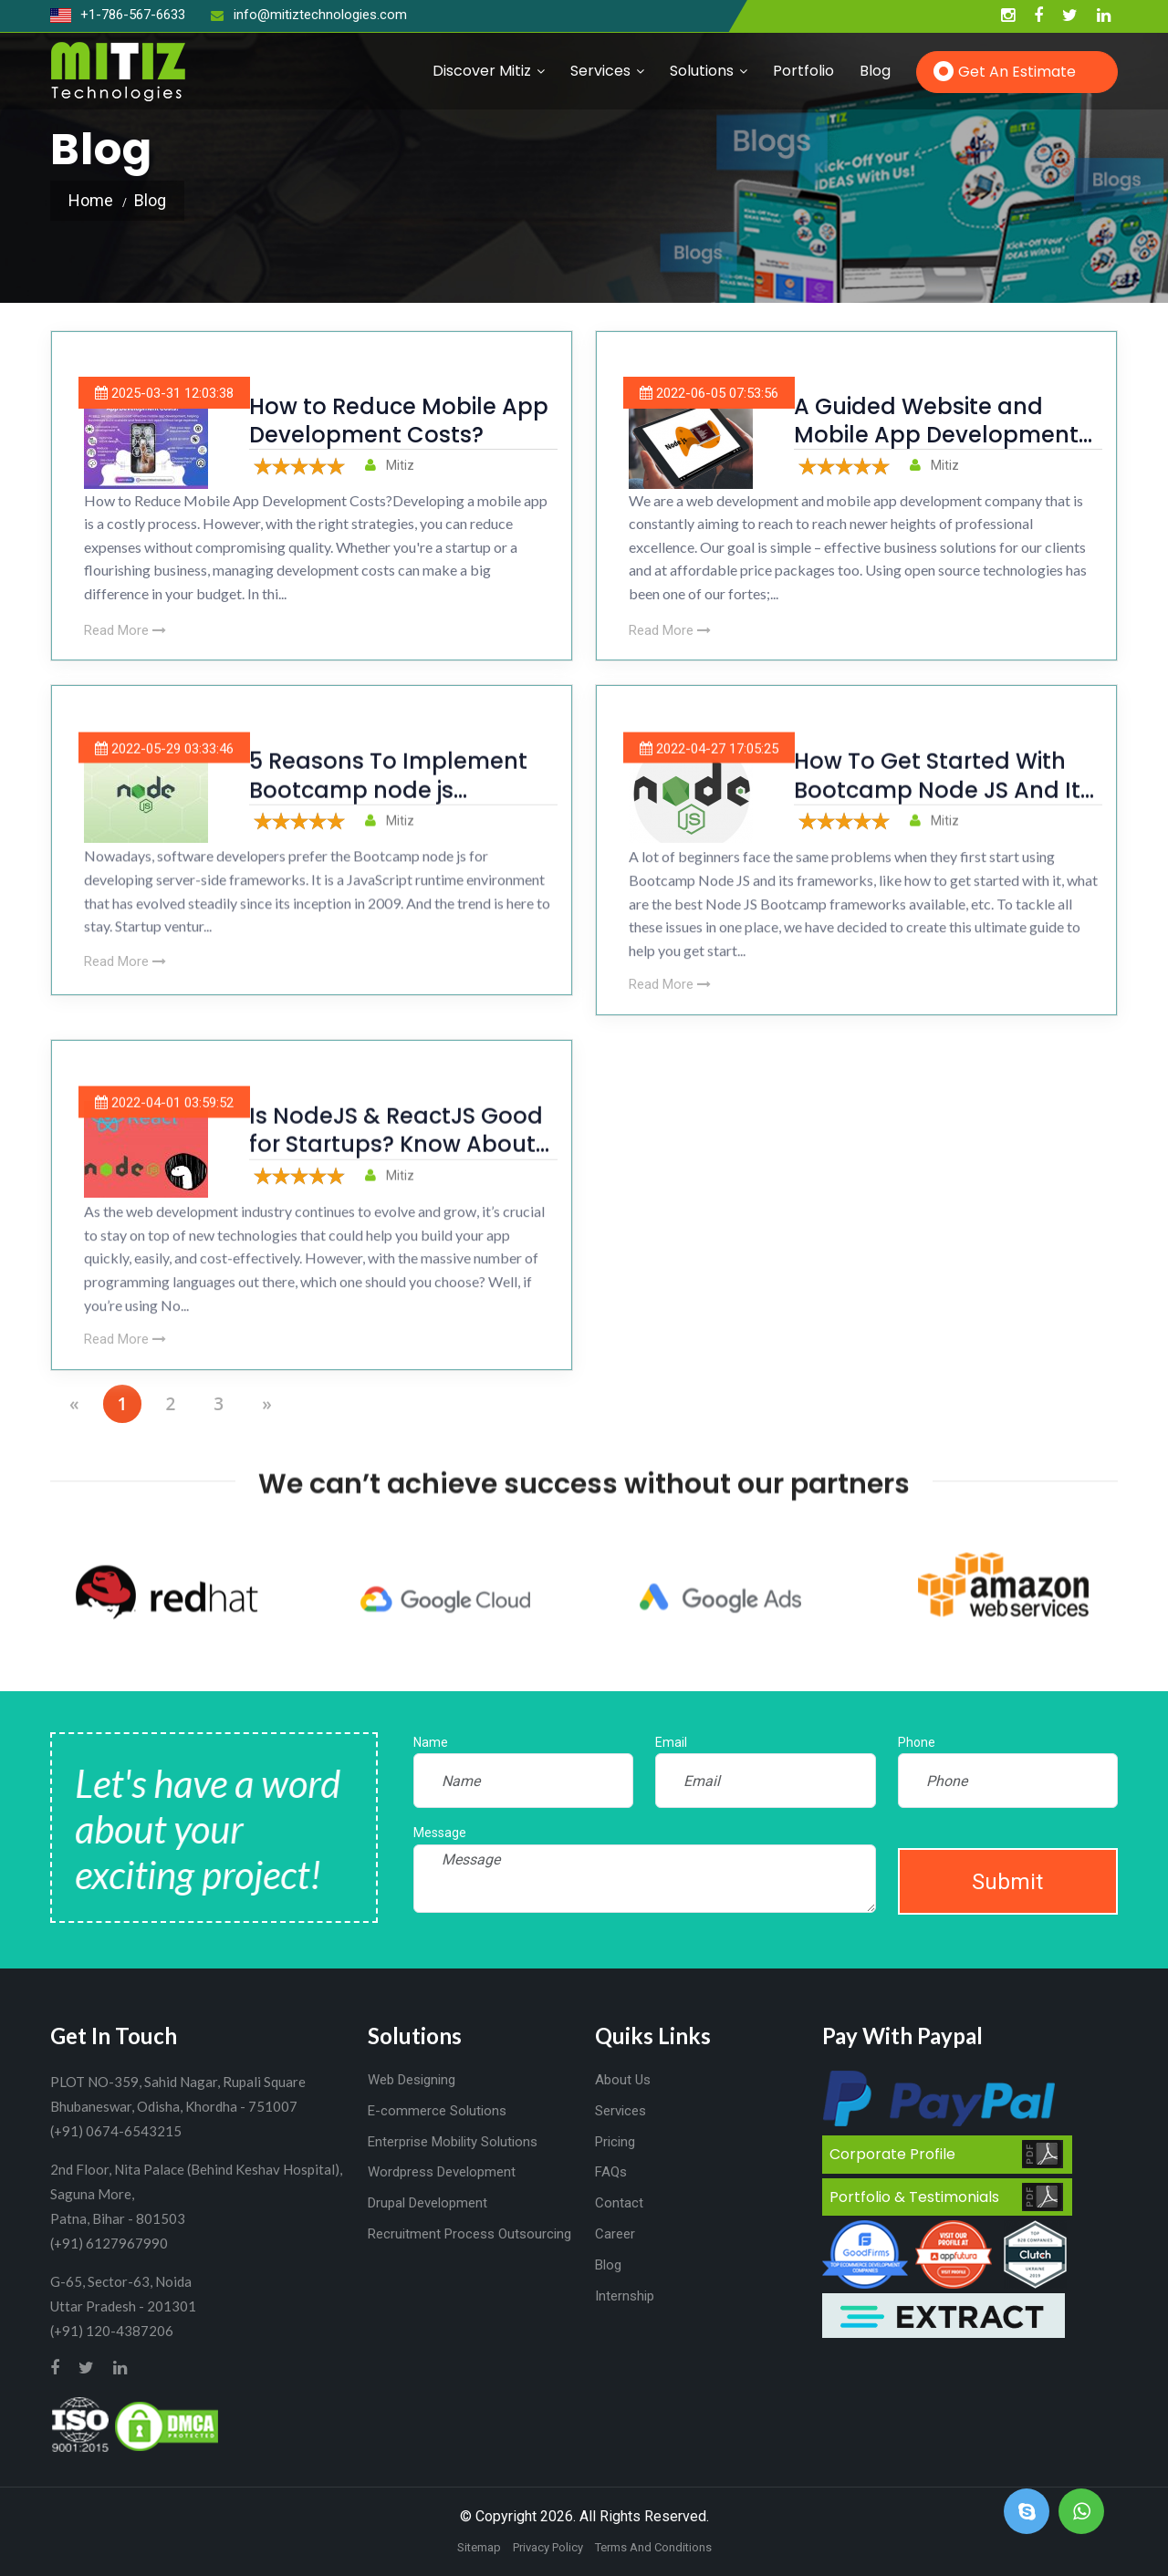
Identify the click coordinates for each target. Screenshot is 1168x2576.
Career (615, 2234)
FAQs (611, 2172)
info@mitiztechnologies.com (309, 14)
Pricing (615, 2142)
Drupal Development (427, 2203)
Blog (875, 70)
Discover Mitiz (482, 70)
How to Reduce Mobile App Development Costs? (398, 420)
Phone (916, 1742)
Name (430, 1742)
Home (90, 200)
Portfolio (803, 70)
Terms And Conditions (653, 2547)
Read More (125, 630)
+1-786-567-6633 (117, 14)
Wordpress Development (442, 2172)
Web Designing (411, 2080)
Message (439, 1832)
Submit (1007, 1882)
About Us (623, 2080)
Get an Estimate (1017, 71)
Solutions (702, 70)
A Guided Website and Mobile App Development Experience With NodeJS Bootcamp (936, 449)
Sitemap (479, 2547)
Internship (624, 2296)
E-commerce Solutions (437, 2111)
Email (671, 1742)
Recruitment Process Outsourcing (469, 2234)
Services (600, 70)
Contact (619, 2203)
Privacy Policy (548, 2547)
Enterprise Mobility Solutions (452, 2142)
